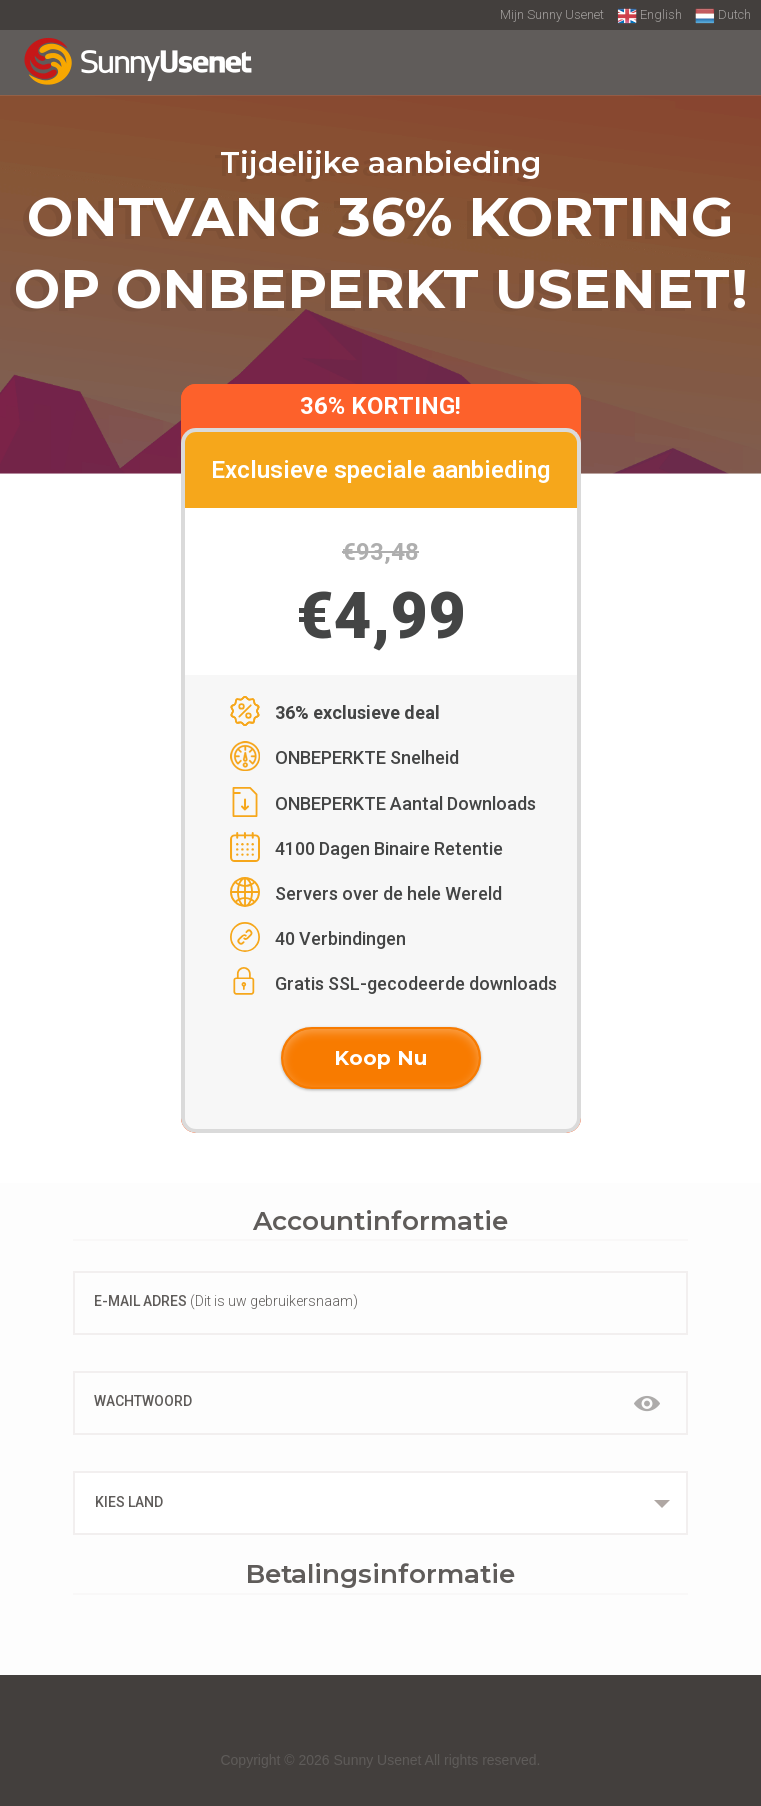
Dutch (723, 16)
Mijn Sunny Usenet (552, 14)
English (649, 16)
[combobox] (380, 1503)
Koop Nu (380, 1058)
